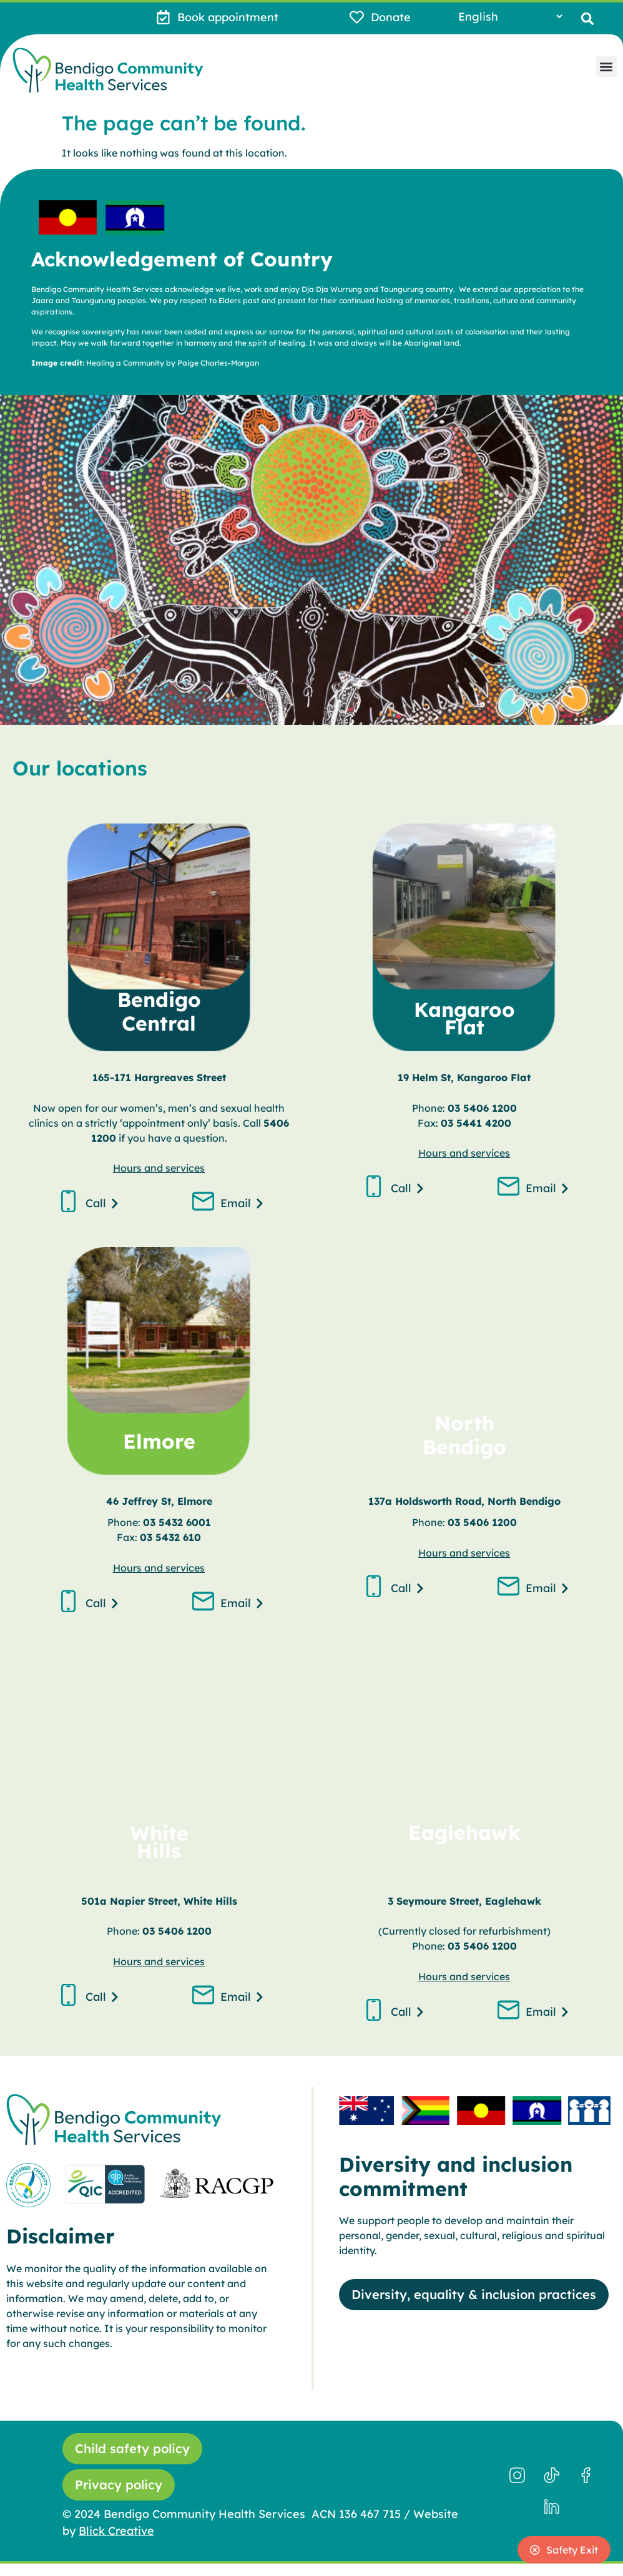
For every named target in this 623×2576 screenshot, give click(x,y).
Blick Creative (116, 2531)
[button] (587, 18)
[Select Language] (510, 16)
